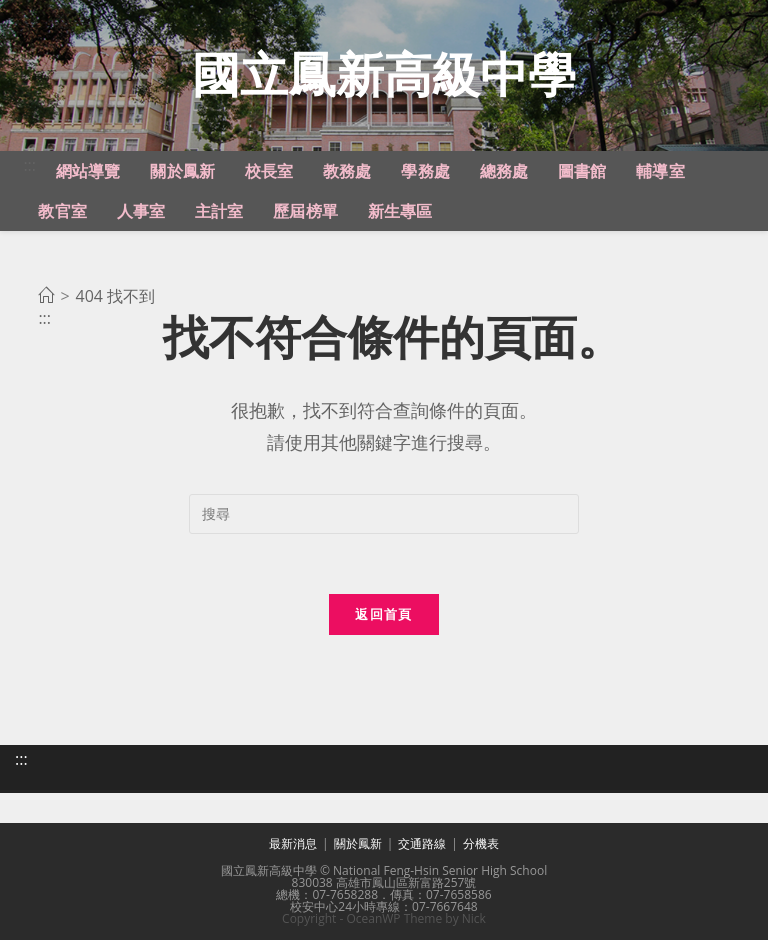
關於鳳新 (358, 843)
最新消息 (293, 843)
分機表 (481, 843)
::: (29, 165)
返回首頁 (383, 614)
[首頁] (46, 296)
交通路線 (422, 843)
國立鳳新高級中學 (384, 73)
